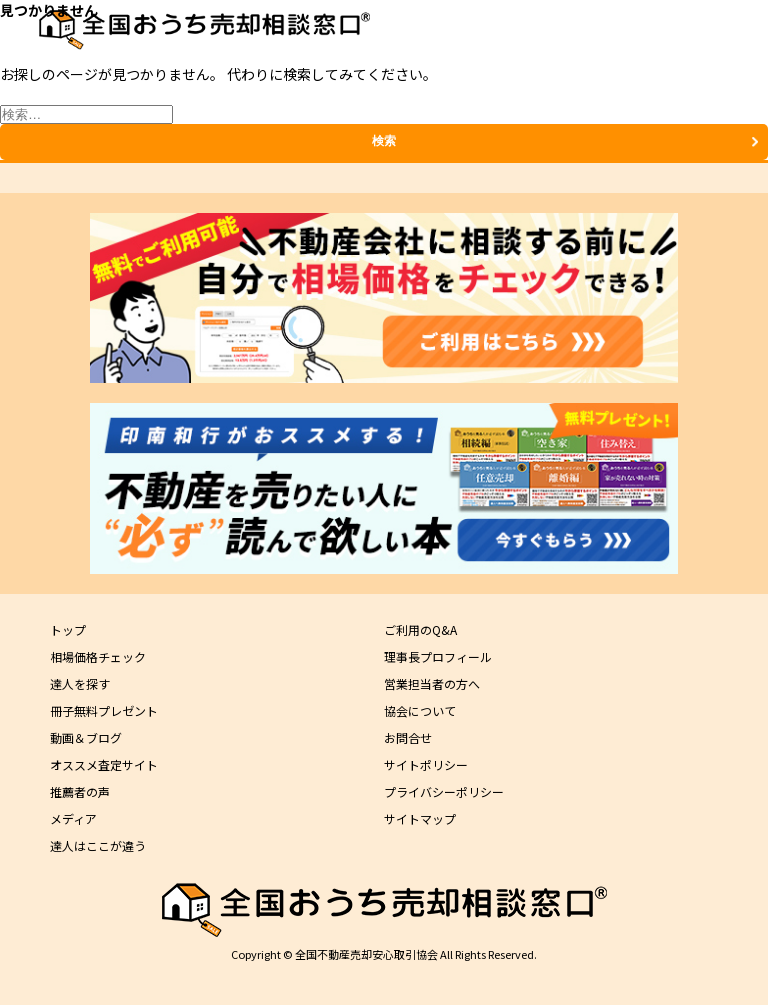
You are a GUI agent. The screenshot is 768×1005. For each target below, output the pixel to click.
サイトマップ (420, 818)
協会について (420, 710)
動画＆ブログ (86, 737)
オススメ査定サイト (104, 764)
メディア (73, 818)
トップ (68, 629)
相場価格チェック (98, 656)
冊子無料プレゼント (104, 710)
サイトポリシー (426, 764)
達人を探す (80, 683)
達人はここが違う (98, 845)
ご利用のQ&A (420, 629)
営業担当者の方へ (432, 683)
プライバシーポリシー (444, 791)
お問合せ (408, 737)
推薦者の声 (80, 791)
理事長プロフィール (438, 656)
